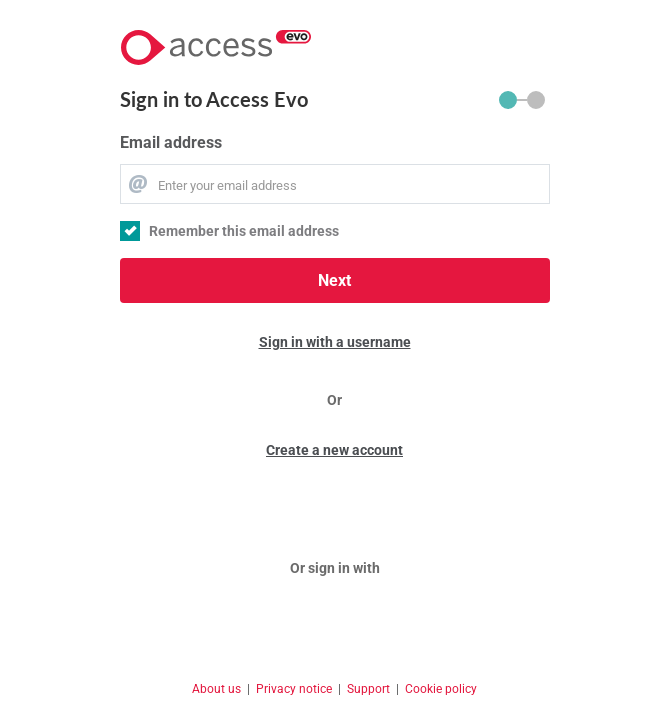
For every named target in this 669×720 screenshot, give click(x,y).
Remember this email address (244, 231)
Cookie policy (441, 689)
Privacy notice (294, 689)
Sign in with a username (335, 342)
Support (368, 689)
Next (334, 280)
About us (216, 689)
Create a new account (334, 450)
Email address (171, 143)
